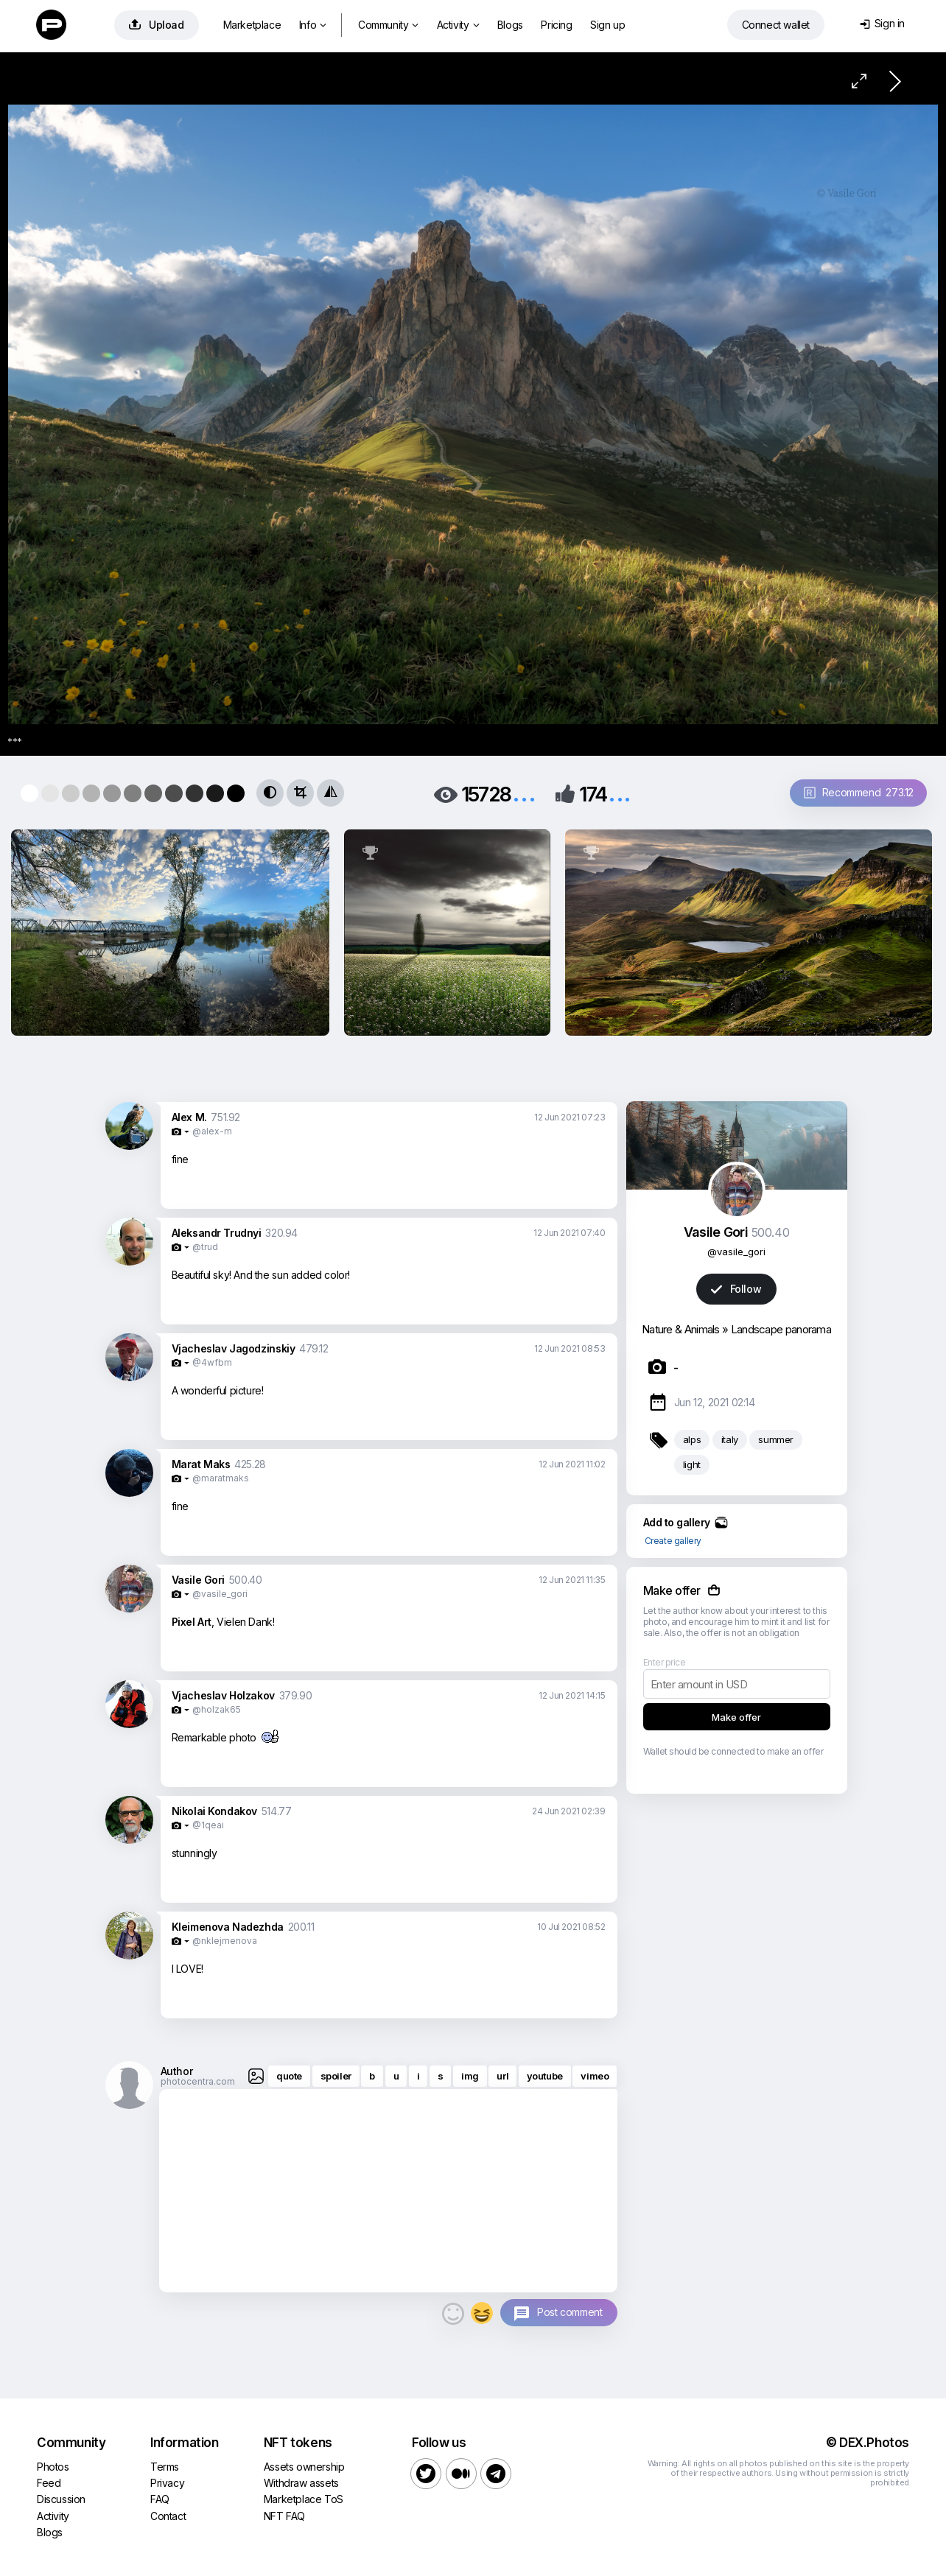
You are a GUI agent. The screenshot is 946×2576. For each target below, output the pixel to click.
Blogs (510, 24)
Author (177, 2071)
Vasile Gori (198, 1579)
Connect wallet (776, 24)
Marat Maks (201, 1464)
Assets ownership (304, 2466)
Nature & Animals (681, 1329)
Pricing (556, 24)
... (524, 793)
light (692, 1464)
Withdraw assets (301, 2483)
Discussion (61, 2499)
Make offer (736, 1717)
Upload (156, 24)
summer (775, 1439)
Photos (53, 2466)
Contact (168, 2516)
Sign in (882, 23)
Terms (164, 2466)
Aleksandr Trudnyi (217, 1232)
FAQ (159, 2499)
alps (692, 1439)
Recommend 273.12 (859, 792)
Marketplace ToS (303, 2499)
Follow (736, 1288)
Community (388, 24)
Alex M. (189, 1117)
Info (312, 24)
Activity (458, 24)
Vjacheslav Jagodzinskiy (233, 1348)
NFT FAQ (284, 2516)
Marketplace (252, 24)
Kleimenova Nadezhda (228, 1926)
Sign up (607, 24)
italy (729, 1439)
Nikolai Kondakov (215, 1811)
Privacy (167, 2483)
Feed (48, 2483)
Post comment (569, 2312)
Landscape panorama (781, 1329)
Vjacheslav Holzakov (223, 1695)
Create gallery (673, 1540)
